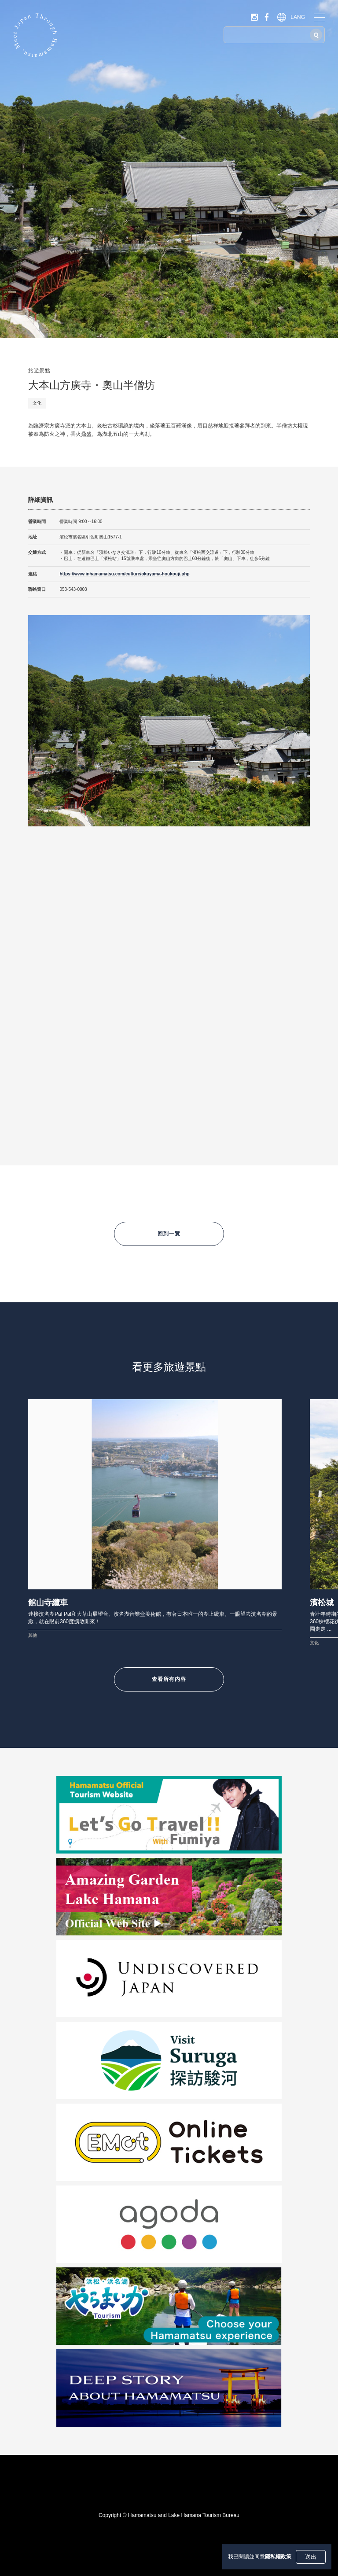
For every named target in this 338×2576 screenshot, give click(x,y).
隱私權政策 (278, 2557)
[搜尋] (316, 35)
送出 (310, 2557)
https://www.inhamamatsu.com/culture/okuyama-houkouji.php (124, 573)
